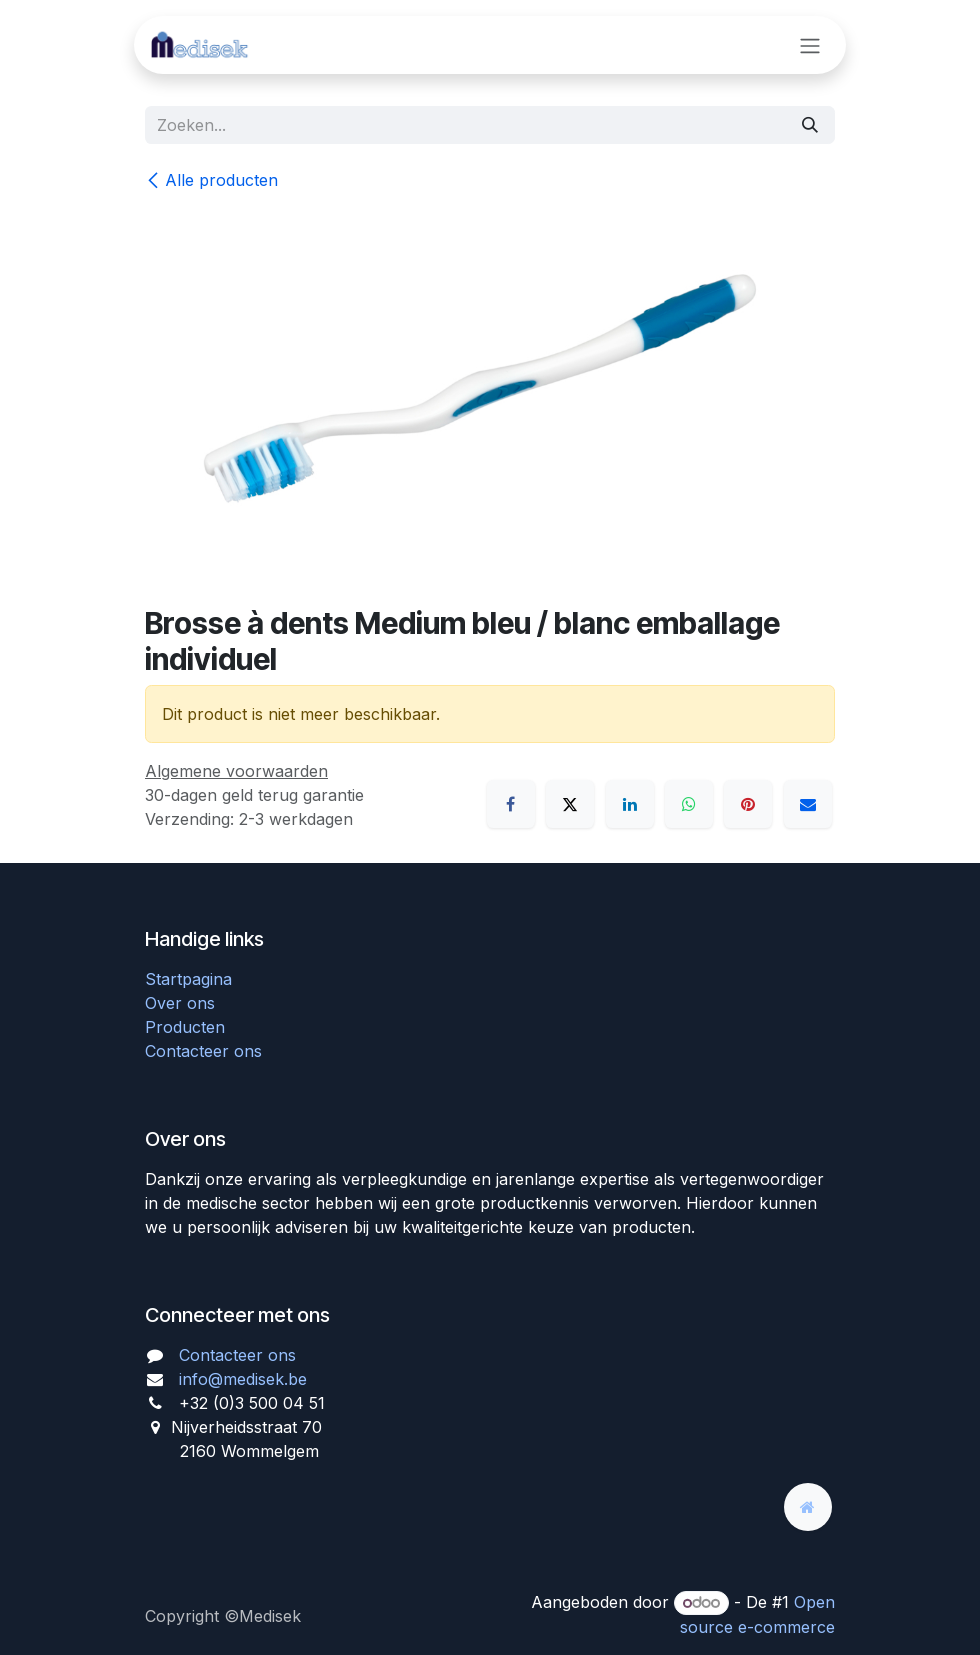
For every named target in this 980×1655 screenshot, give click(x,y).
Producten (185, 1027)
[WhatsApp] (689, 804)
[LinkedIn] (630, 804)
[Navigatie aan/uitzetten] (810, 45)
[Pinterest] (748, 804)
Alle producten (211, 180)
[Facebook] (511, 804)
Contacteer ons (203, 1051)
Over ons (180, 1003)
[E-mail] (808, 804)
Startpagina (188, 979)
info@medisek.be (243, 1379)
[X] (570, 804)
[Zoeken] (810, 125)
